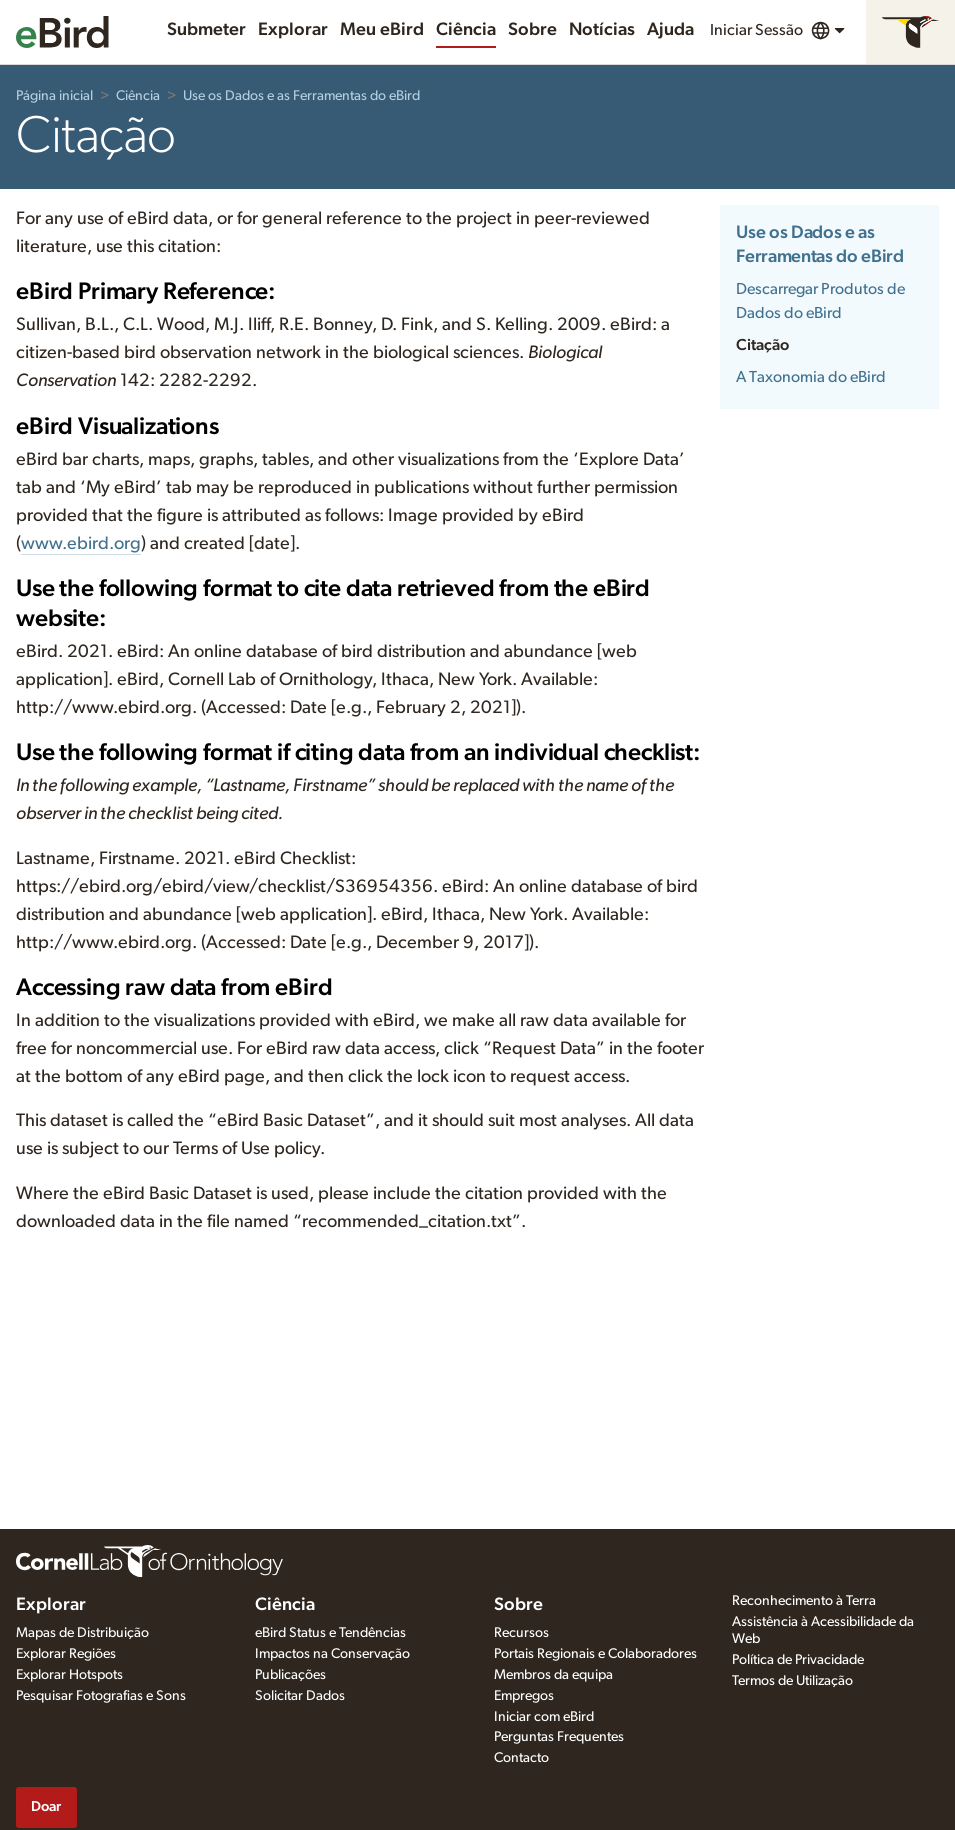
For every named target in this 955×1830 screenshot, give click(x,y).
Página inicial (54, 96)
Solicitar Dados (300, 1696)
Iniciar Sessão (756, 30)
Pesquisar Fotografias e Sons (101, 1696)
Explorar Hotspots (69, 1675)
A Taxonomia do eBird (811, 377)
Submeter (206, 30)
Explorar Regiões (66, 1654)
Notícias (602, 30)
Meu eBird (382, 30)
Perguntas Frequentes (559, 1737)
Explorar (293, 30)
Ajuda (670, 30)
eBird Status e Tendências (330, 1633)
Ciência (466, 30)
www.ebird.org (81, 544)
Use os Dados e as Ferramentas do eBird (301, 96)
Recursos (521, 1633)
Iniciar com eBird (544, 1717)
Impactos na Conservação (332, 1654)
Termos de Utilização (792, 1681)
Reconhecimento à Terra (804, 1601)
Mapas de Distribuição (82, 1633)
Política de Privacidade (798, 1660)
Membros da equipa (553, 1675)
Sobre (532, 30)
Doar (46, 1806)
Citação (762, 345)
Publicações (290, 1675)
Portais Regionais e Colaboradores (595, 1654)
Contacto (521, 1758)
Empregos (524, 1696)
